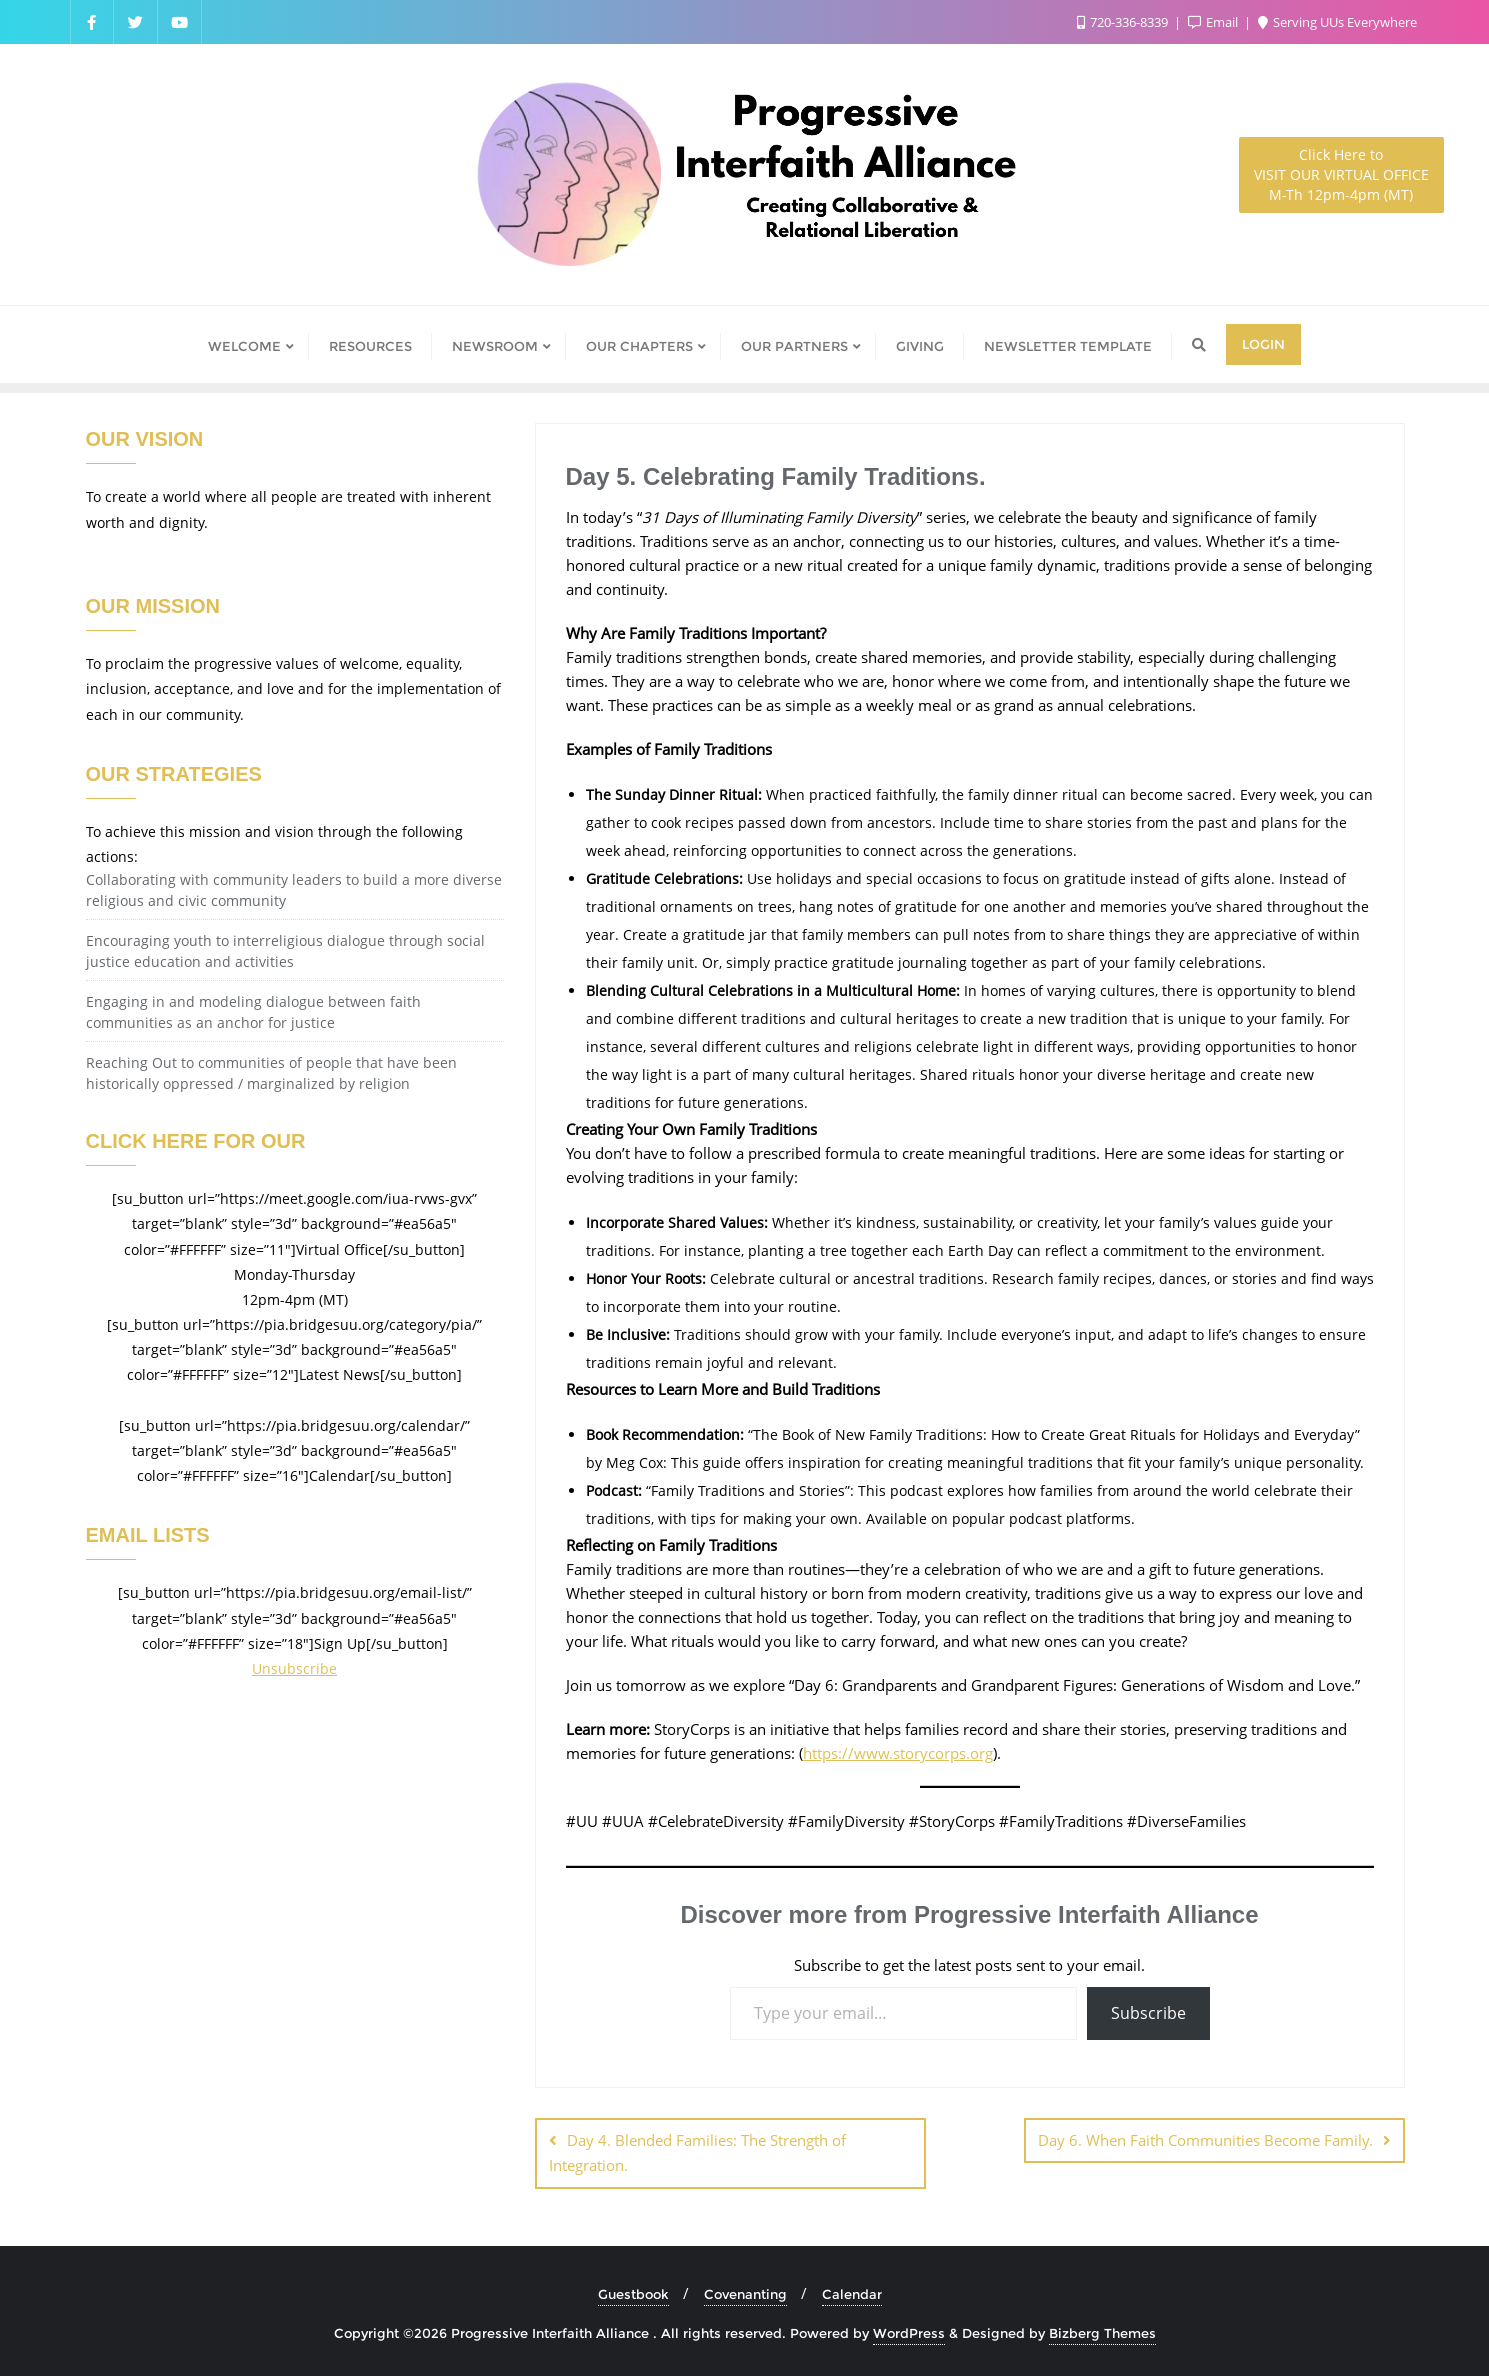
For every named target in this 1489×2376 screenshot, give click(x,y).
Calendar (852, 2294)
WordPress (909, 2333)
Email (1214, 22)
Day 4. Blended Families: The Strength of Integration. (697, 2152)
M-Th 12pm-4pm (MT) (1341, 174)
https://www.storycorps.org (898, 1753)
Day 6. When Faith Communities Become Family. (1205, 2140)
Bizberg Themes (1102, 2333)
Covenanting (745, 2294)
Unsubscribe (294, 1668)
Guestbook (633, 2294)
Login (1263, 344)
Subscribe (1148, 2013)
